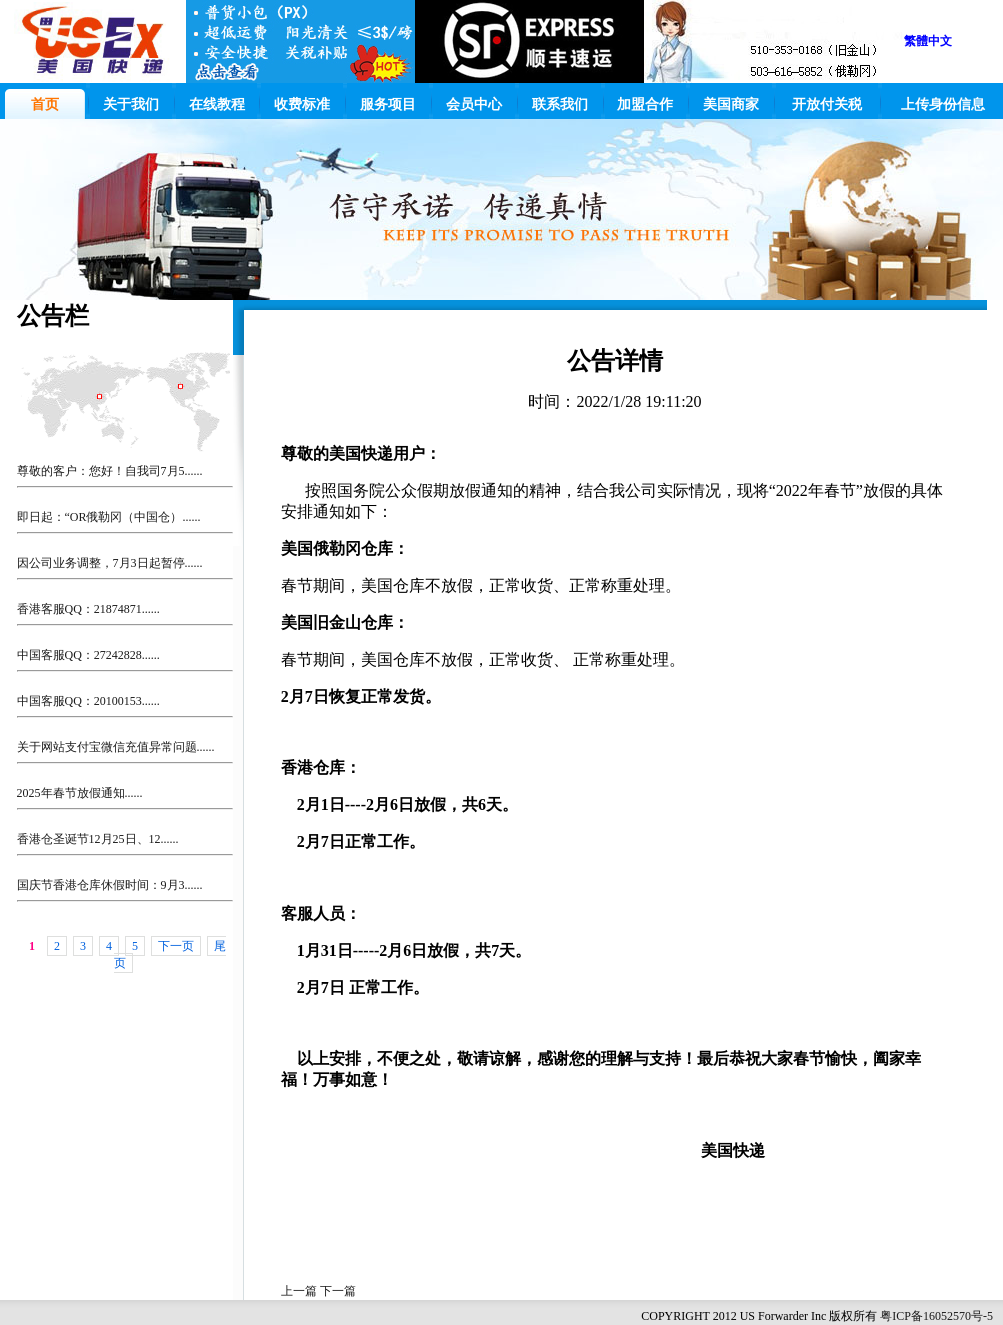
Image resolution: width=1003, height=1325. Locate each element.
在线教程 (217, 104)
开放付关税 (827, 104)
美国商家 (731, 104)
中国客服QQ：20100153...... (88, 701)
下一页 (176, 946)
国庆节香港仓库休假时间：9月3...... (110, 885)
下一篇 (338, 1291)
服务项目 (388, 104)
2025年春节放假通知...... (80, 793)
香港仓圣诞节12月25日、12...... (98, 839)
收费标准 (302, 104)
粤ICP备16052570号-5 (936, 1316)
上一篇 (300, 1291)
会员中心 (474, 104)
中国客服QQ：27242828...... (88, 655)
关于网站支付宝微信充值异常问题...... (116, 747)
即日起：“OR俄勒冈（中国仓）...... (109, 517)
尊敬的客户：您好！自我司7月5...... (110, 471)
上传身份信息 (943, 104)
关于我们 (131, 104)
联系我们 (560, 104)
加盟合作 (645, 104)
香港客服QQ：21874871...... (88, 609)
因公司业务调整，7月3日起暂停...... (110, 563)
